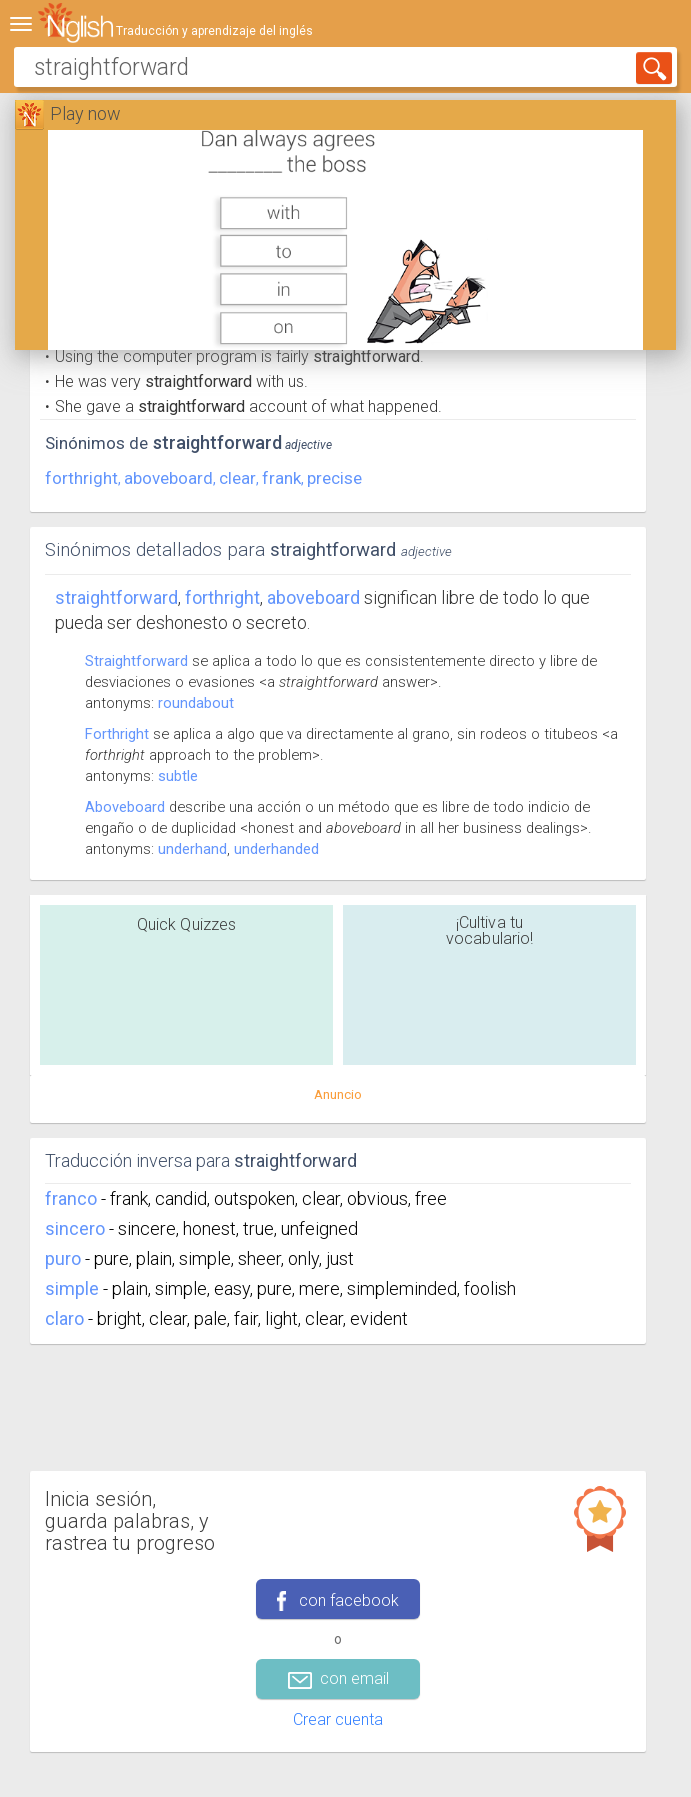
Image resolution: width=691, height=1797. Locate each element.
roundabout (196, 703)
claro (64, 1318)
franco (71, 1198)
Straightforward (116, 597)
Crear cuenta (338, 1719)
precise (334, 478)
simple (72, 1288)
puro (63, 1258)
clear (237, 478)
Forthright (117, 734)
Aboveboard (125, 807)
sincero (75, 1228)
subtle (178, 776)
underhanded (276, 849)
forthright (81, 478)
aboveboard (168, 478)
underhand (192, 849)
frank (281, 478)
